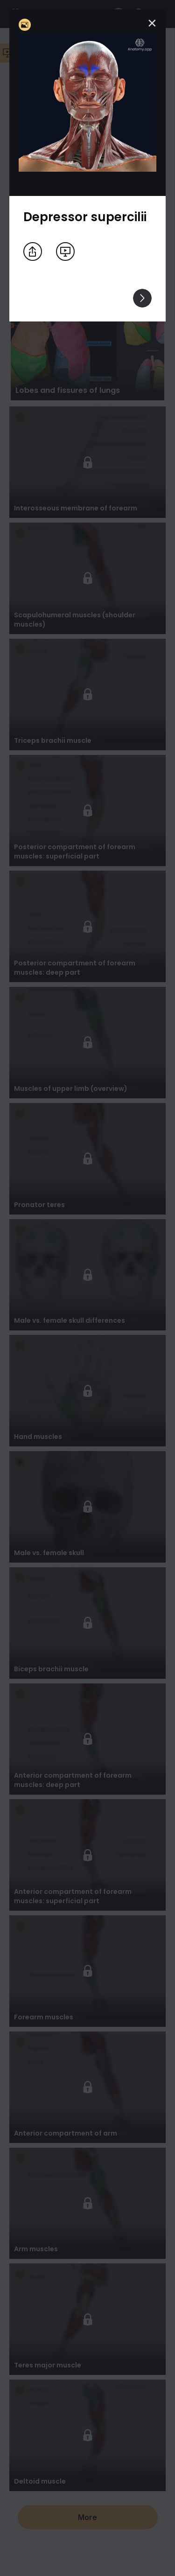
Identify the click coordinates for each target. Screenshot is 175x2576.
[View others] (142, 298)
